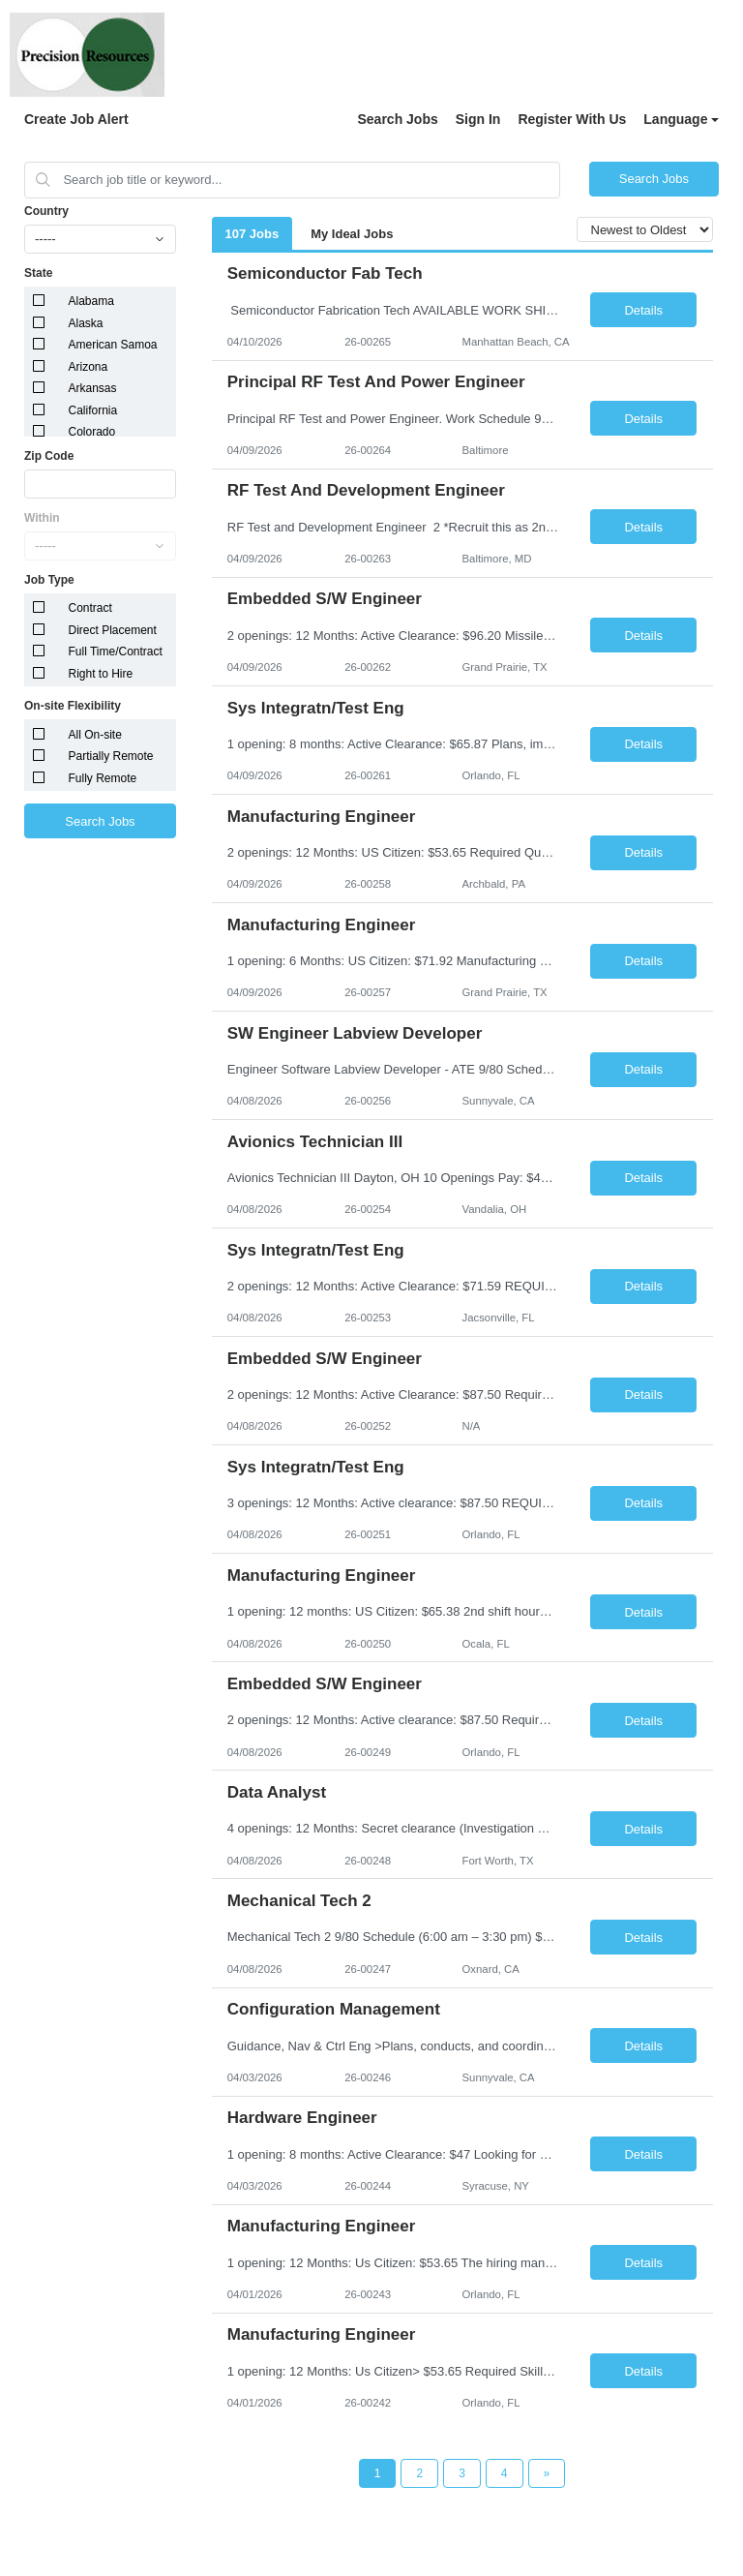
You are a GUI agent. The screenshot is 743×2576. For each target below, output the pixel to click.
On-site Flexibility (72, 705)
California (93, 410)
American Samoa (113, 344)
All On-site (95, 735)
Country (46, 211)
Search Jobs (397, 119)
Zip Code (49, 456)
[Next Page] (547, 2473)
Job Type (49, 580)
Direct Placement (113, 630)
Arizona (88, 367)
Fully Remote (103, 778)
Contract (90, 608)
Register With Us (572, 119)
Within (42, 518)
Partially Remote (111, 756)
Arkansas (93, 388)
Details (643, 310)
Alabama (91, 301)
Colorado (92, 432)
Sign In (478, 119)
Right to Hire (101, 674)
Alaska (86, 323)
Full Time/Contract (116, 651)
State (38, 273)
